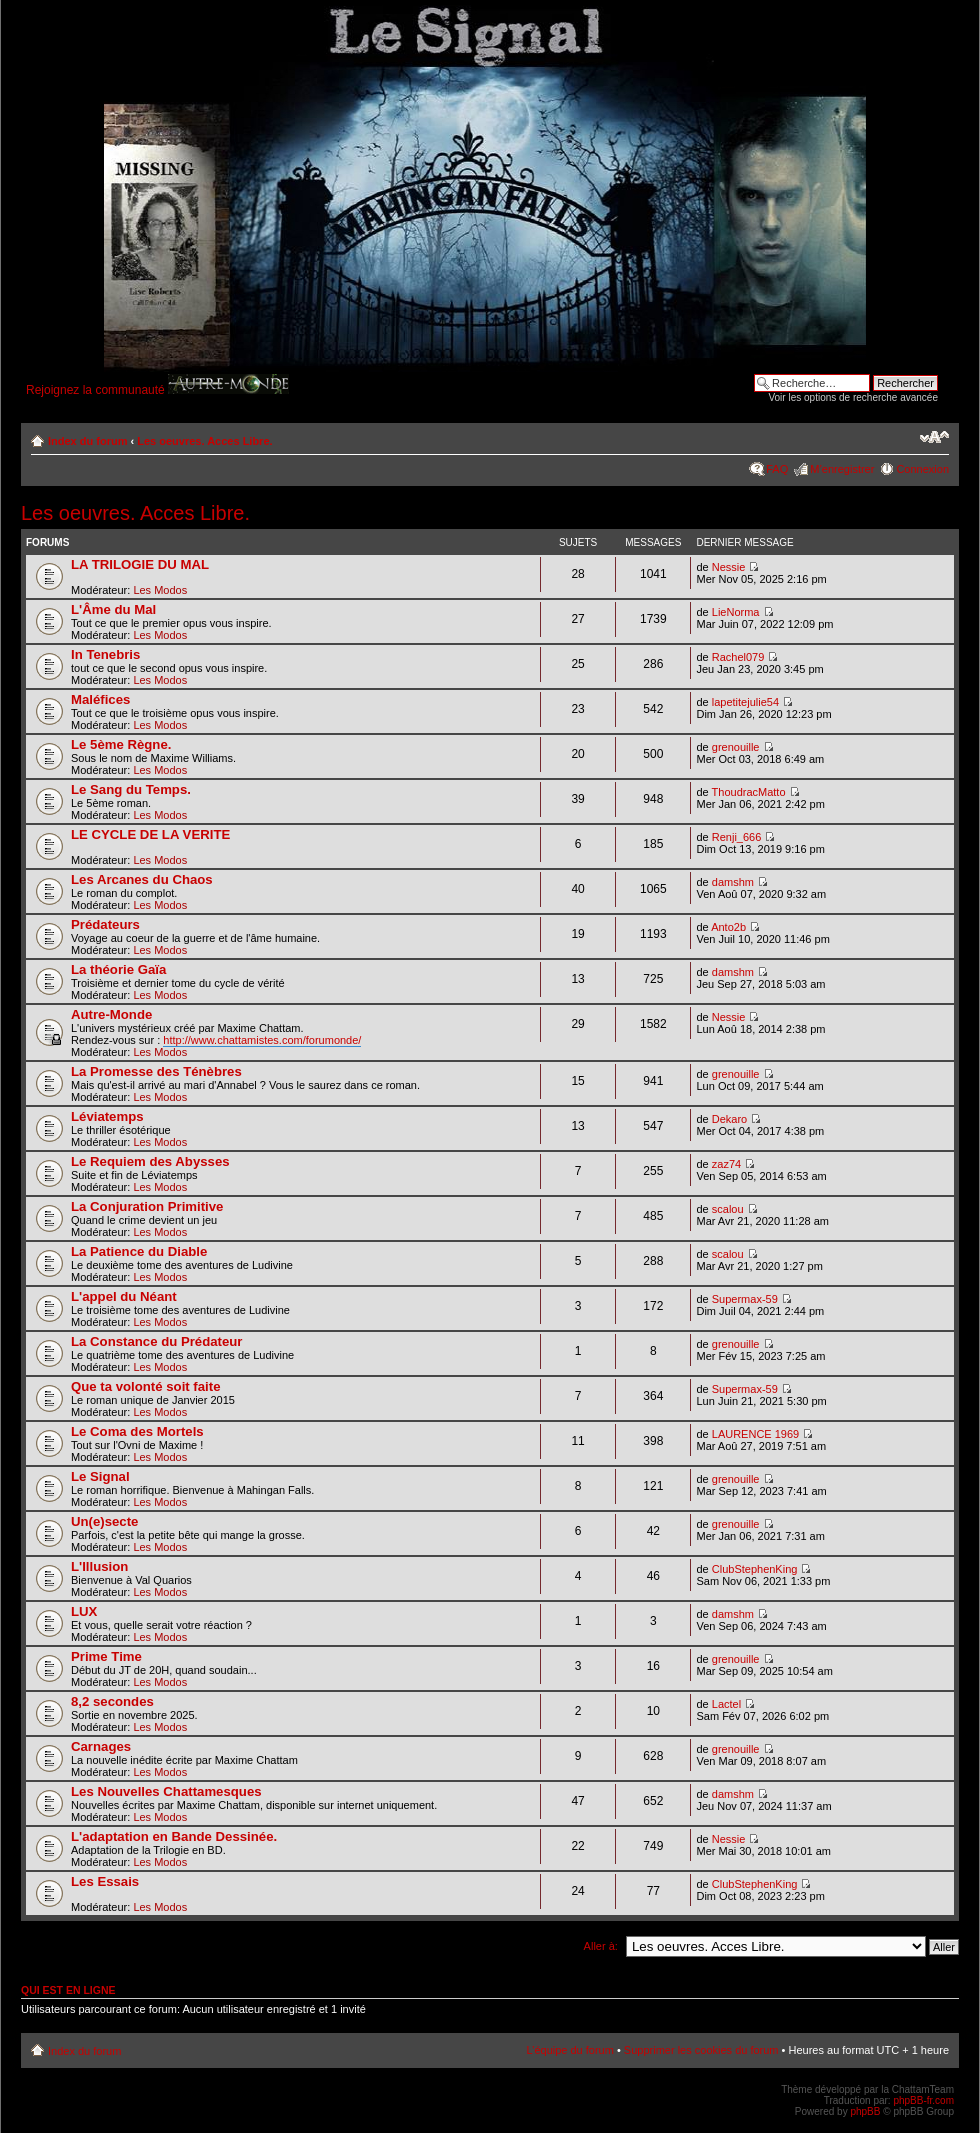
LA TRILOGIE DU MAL (140, 564)
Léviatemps (107, 1116)
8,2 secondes (112, 1701)
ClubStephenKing (755, 1569)
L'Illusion (99, 1566)
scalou (728, 1209)
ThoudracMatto (749, 792)
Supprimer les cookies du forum (701, 2050)
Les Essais (105, 1881)
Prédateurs (105, 924)
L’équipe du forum (569, 2050)
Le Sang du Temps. (131, 789)
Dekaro (729, 1119)
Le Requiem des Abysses (150, 1161)
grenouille (736, 747)
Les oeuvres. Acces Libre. (204, 441)
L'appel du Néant (124, 1296)
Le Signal (100, 1476)
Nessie (729, 567)
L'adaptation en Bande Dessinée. (174, 1836)
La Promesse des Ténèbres (156, 1071)
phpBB (865, 2111)
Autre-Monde (111, 1014)
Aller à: (601, 1946)
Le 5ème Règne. (121, 744)
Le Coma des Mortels (137, 1431)
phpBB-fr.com (923, 2100)
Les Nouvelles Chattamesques (166, 1791)
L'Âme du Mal (113, 609)
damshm (733, 882)
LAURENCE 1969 (755, 1434)
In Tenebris (105, 654)
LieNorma (736, 612)
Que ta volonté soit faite (145, 1386)
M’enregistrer (842, 469)
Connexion (922, 469)
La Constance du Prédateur (156, 1341)
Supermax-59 (745, 1299)
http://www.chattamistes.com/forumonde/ (262, 1040)
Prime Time (106, 1656)
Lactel (726, 1704)
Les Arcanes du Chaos (142, 879)
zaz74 (726, 1164)
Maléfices (100, 699)
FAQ (777, 469)
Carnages (101, 1746)
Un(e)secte (104, 1521)
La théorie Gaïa (118, 969)
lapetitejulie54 (745, 702)
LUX (84, 1611)
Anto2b (728, 927)
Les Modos (160, 590)
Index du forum (87, 441)
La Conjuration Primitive (147, 1206)
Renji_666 (737, 837)
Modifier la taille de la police (934, 437)
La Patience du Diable (139, 1251)
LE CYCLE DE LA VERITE (150, 834)
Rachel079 (738, 657)
